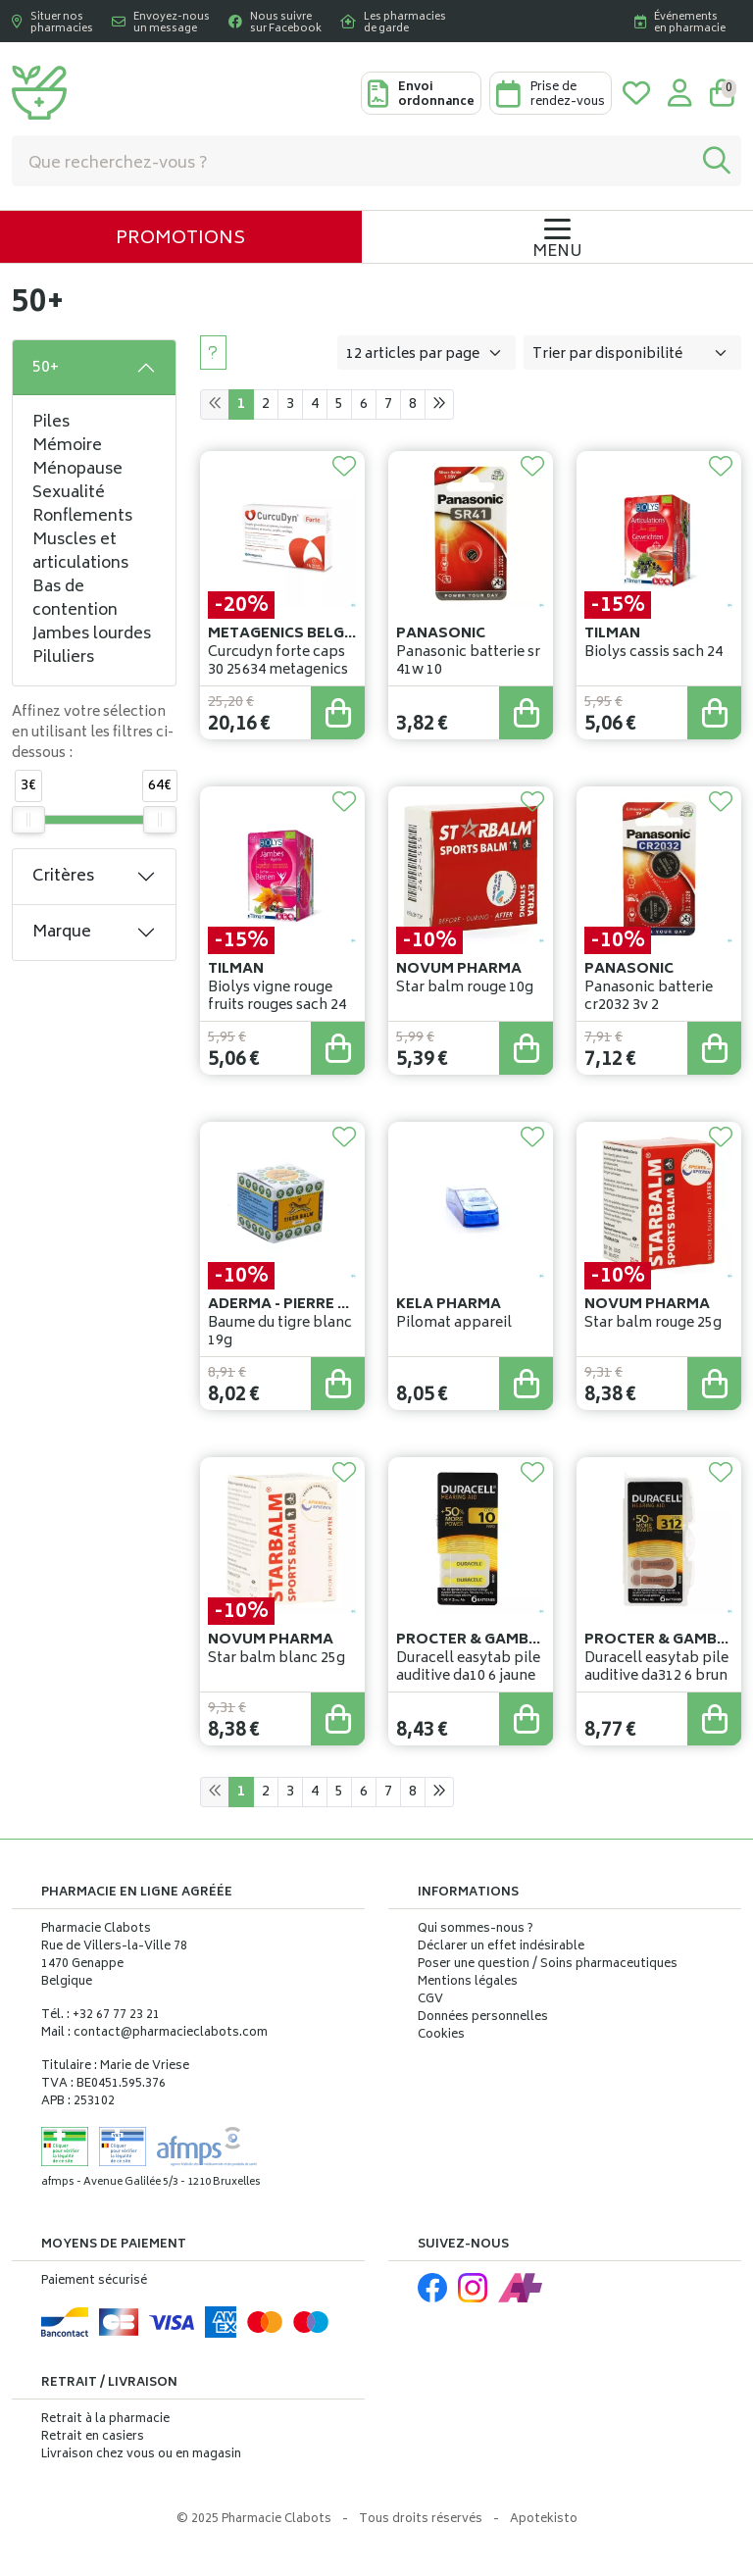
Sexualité (68, 493)
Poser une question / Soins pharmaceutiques (548, 1965)
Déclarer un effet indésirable (501, 1947)
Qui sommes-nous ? (475, 1930)
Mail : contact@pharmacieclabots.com (154, 2033)
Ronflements (82, 517)
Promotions (180, 239)
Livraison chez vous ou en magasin (141, 2455)
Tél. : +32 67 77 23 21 (100, 2015)
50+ (45, 367)
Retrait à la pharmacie (105, 2419)
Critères (63, 876)
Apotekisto (543, 2519)
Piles (51, 422)
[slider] (28, 819)
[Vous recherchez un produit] (352, 160)
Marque (61, 932)
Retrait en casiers (92, 2437)
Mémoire (67, 446)
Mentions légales (468, 1983)
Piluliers (63, 658)
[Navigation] (557, 237)
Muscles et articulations (80, 552)
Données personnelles (483, 2018)
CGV (430, 2000)
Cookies (441, 2036)
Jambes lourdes (91, 634)
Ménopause (77, 469)
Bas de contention (75, 599)
